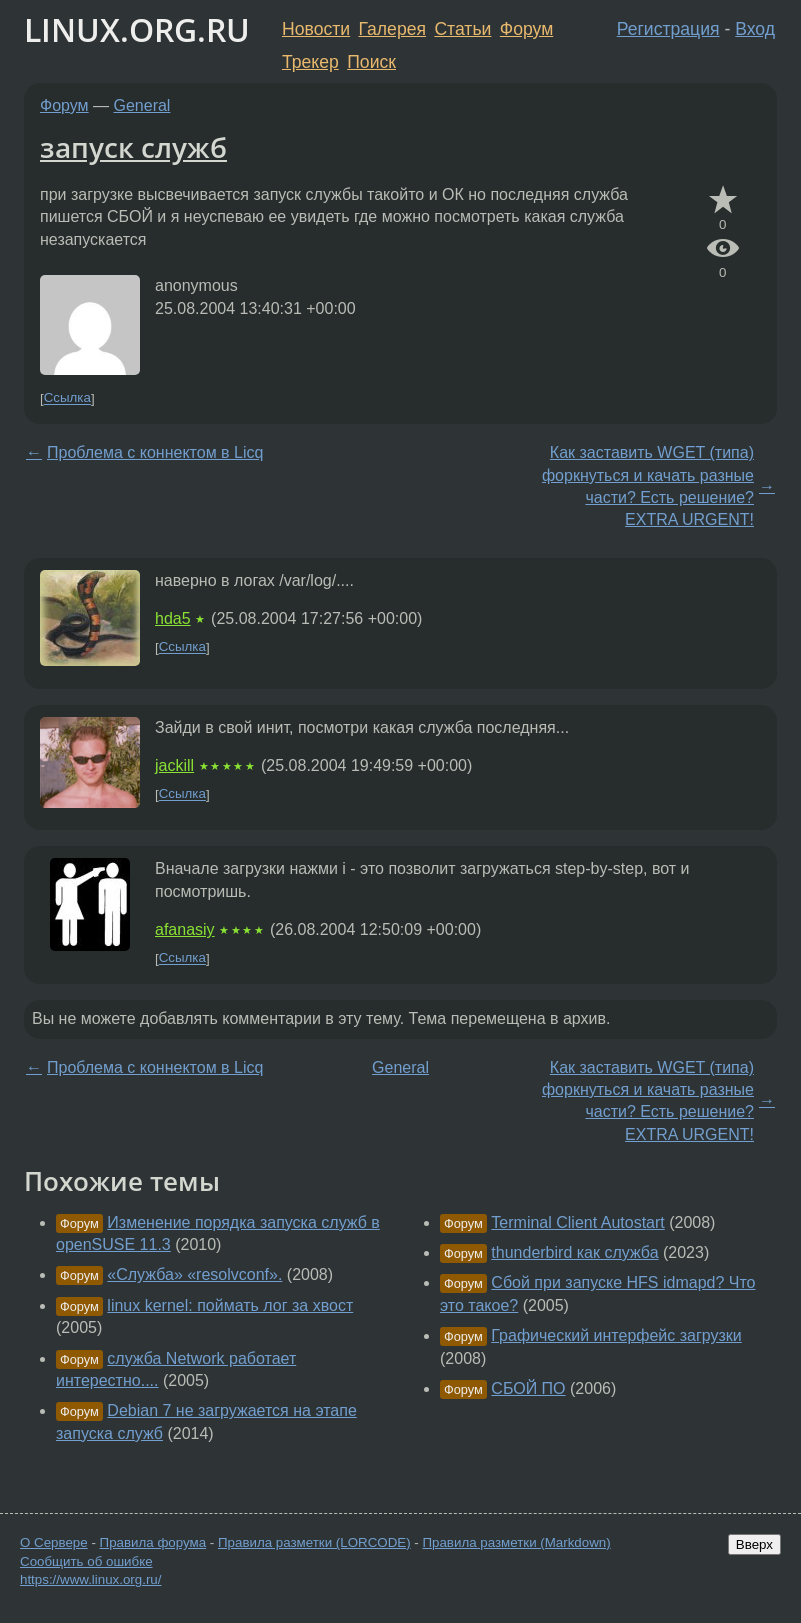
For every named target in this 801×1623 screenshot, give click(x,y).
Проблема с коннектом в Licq (155, 452)
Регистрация (668, 29)
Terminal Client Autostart (577, 1222)
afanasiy (185, 929)
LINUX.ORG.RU (137, 29)
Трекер (310, 62)
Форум (526, 29)
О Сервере (54, 1542)
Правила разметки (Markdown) (516, 1542)
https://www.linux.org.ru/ (90, 1579)
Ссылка (67, 398)
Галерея (392, 29)
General (142, 105)
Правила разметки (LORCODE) (314, 1542)
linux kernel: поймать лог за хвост (230, 1305)
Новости (316, 29)
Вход (755, 29)
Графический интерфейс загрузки (616, 1335)
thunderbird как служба (574, 1252)
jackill (174, 765)
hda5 (173, 618)
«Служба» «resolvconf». (194, 1274)
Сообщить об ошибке (86, 1561)
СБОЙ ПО (528, 1388)
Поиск (371, 62)
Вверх (754, 1544)
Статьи (462, 29)
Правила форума (153, 1542)
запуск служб (133, 147)
